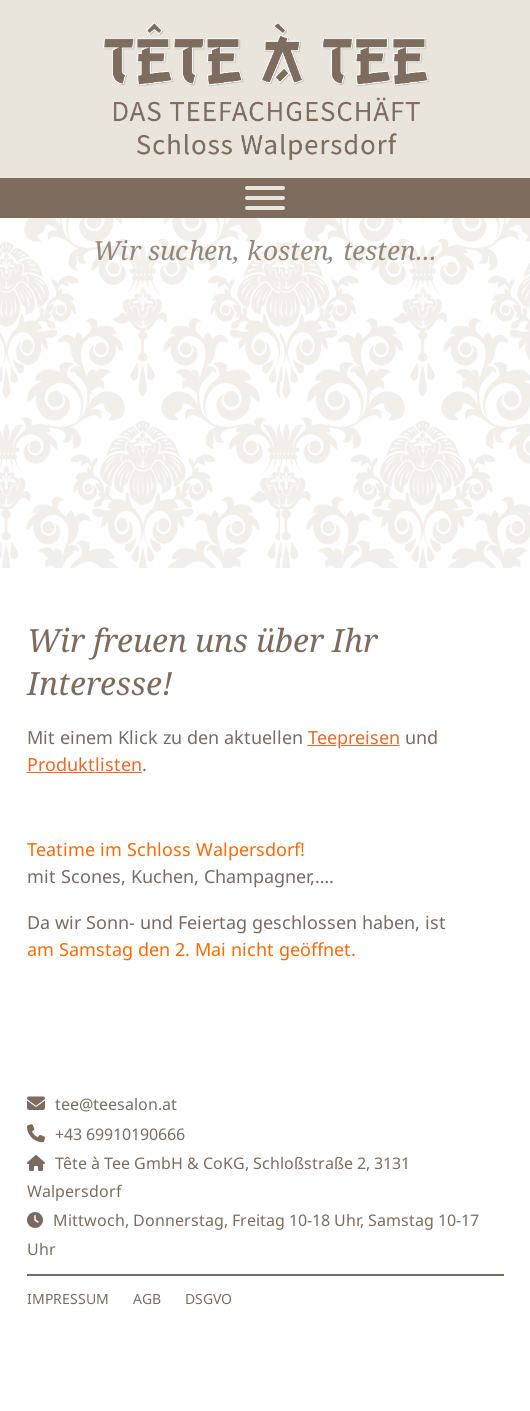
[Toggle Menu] (265, 198)
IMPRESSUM (68, 1298)
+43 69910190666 (120, 1134)
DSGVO (208, 1298)
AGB (147, 1298)
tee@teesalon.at (116, 1104)
